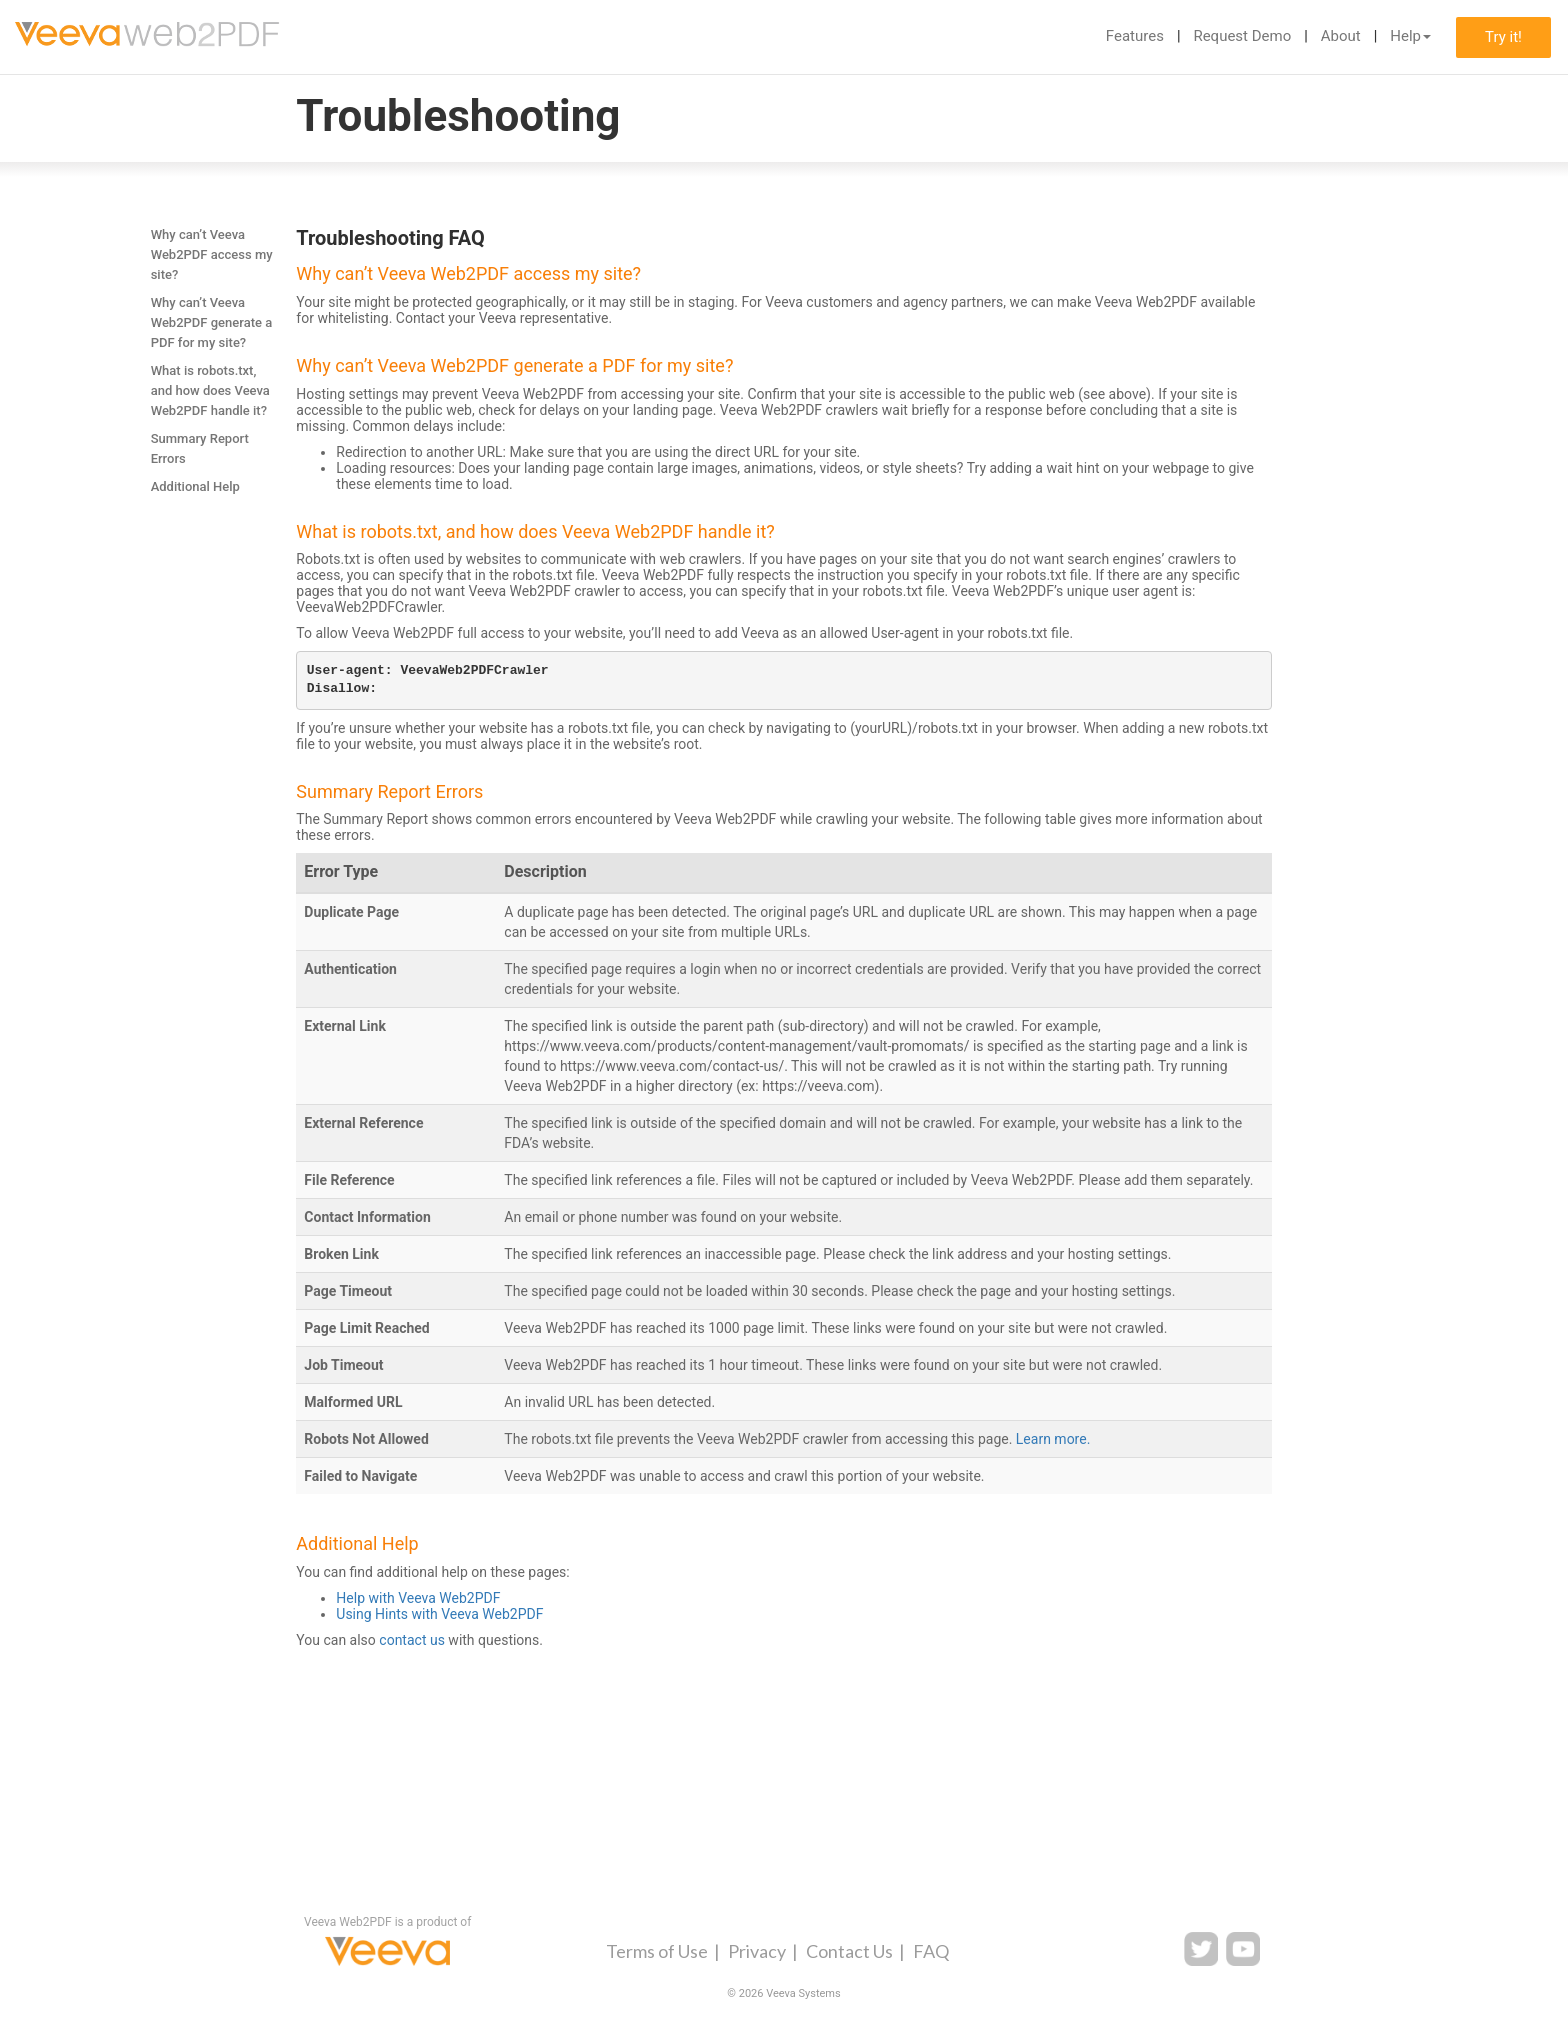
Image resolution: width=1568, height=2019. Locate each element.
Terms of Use (657, 1951)
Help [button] (1410, 36)
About (1341, 36)
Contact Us (849, 1951)
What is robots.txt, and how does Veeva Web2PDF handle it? (210, 390)
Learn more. (1053, 1439)
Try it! (1503, 37)
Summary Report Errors (200, 448)
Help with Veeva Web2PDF (418, 1598)
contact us (412, 1640)
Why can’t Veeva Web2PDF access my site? (212, 254)
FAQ (931, 1951)
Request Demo (1242, 36)
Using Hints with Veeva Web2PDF (439, 1614)
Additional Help (195, 486)
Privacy (757, 1951)
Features (1135, 36)
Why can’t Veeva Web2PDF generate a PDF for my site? (212, 322)
